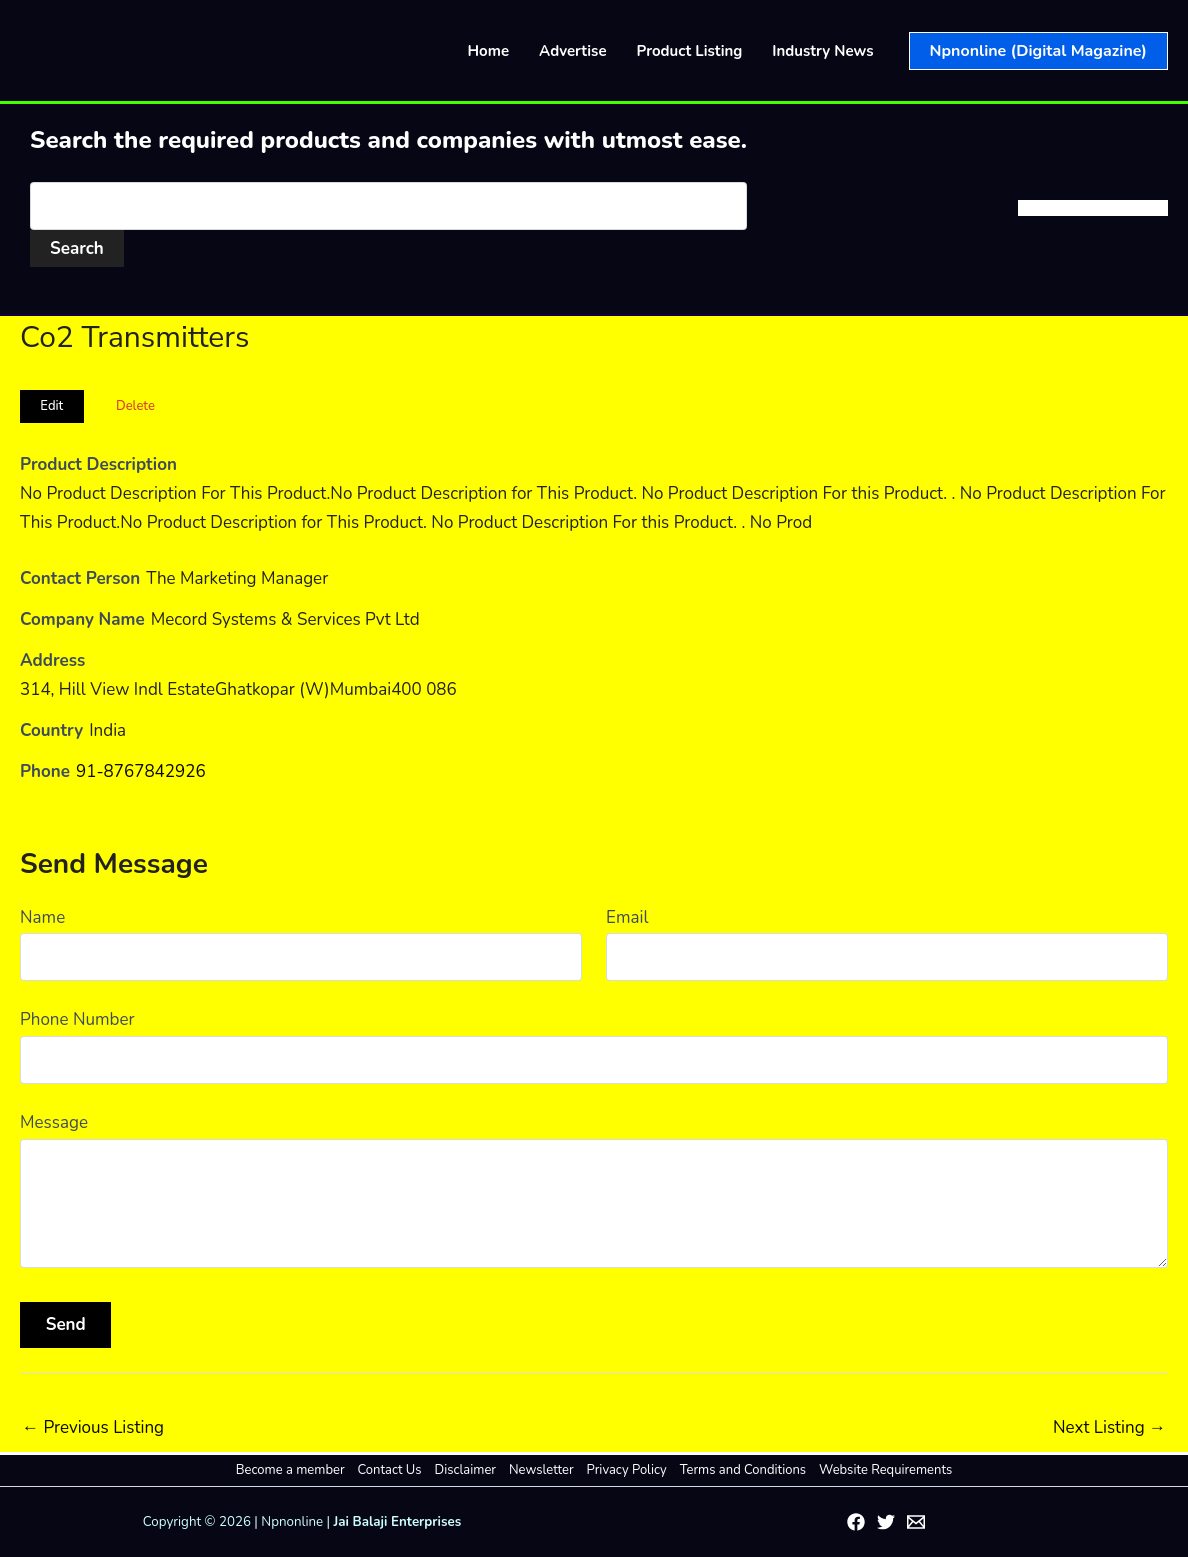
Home (489, 51)
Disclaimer (465, 1470)
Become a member (290, 1470)
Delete (135, 406)
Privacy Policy (627, 1470)
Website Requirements (885, 1470)
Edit (51, 406)
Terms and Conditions (743, 1470)
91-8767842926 (141, 771)
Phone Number (77, 1019)
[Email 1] (916, 1522)
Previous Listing (93, 1427)
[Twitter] (886, 1522)
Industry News (822, 51)
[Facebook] (856, 1522)
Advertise (573, 51)
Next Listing (1109, 1427)
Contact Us (390, 1470)
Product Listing (690, 51)
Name (42, 917)
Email (627, 917)
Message (54, 1122)
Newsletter (541, 1470)
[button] (1038, 51)
